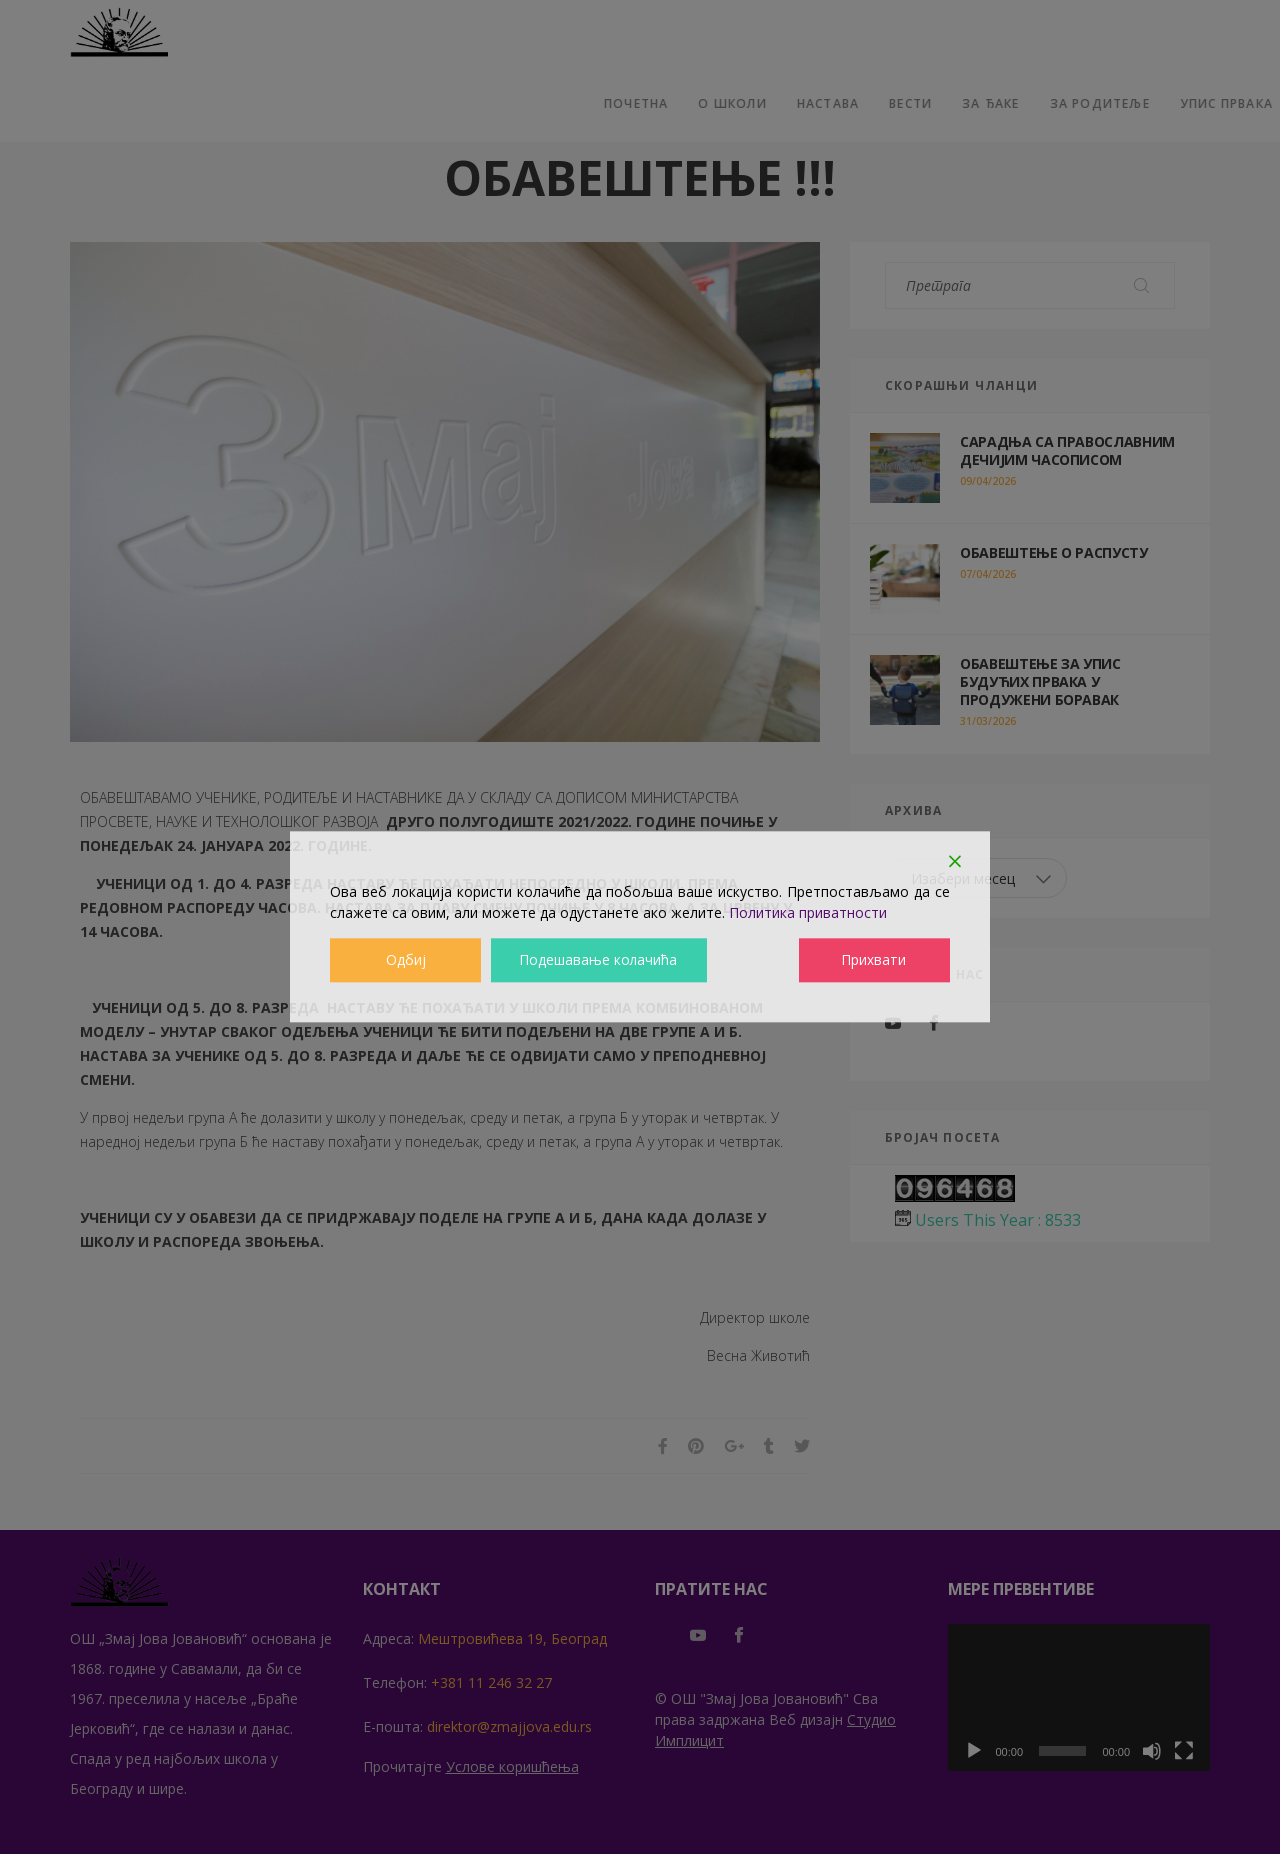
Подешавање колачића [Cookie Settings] (598, 960)
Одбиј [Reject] (405, 960)
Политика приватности (808, 912)
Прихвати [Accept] (875, 960)
